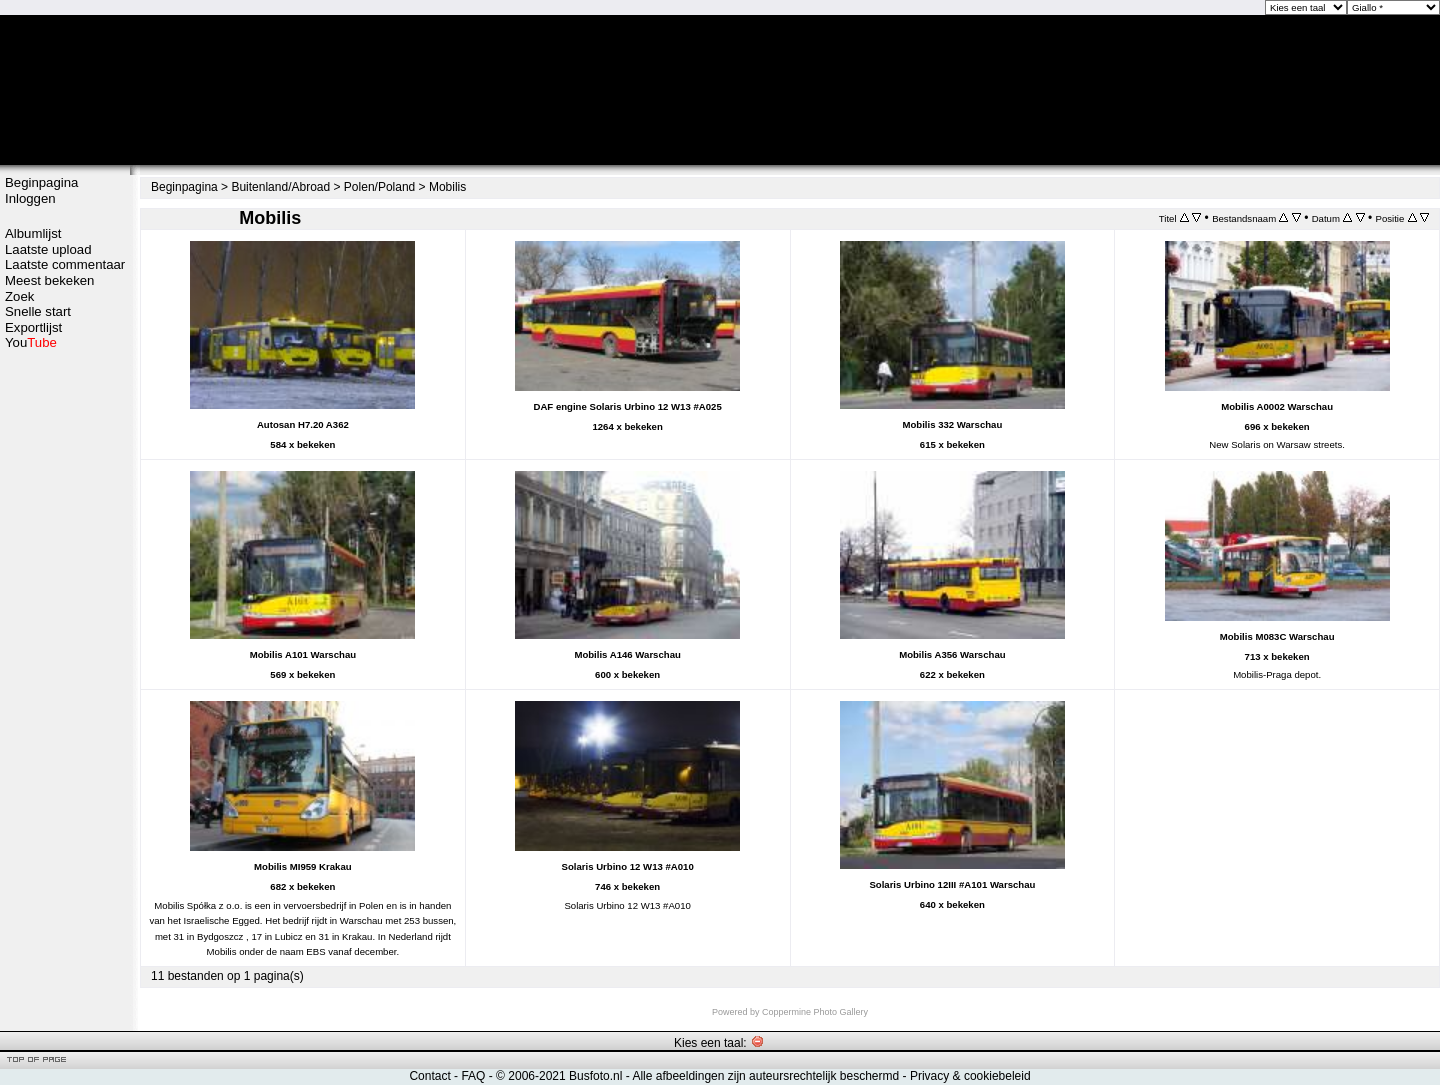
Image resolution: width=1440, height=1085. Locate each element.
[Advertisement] (65, 667)
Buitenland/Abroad (280, 187)
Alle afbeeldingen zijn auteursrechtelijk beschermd (765, 1076)
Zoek (19, 296)
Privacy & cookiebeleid (970, 1076)
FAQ (473, 1076)
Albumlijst (33, 233)
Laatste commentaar (65, 264)
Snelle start (38, 311)
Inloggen (30, 198)
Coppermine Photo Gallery (815, 1012)
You (31, 342)
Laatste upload (48, 249)
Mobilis (447, 187)
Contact (429, 1076)
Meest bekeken (49, 280)
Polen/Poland (379, 187)
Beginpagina (41, 182)
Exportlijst (33, 327)
